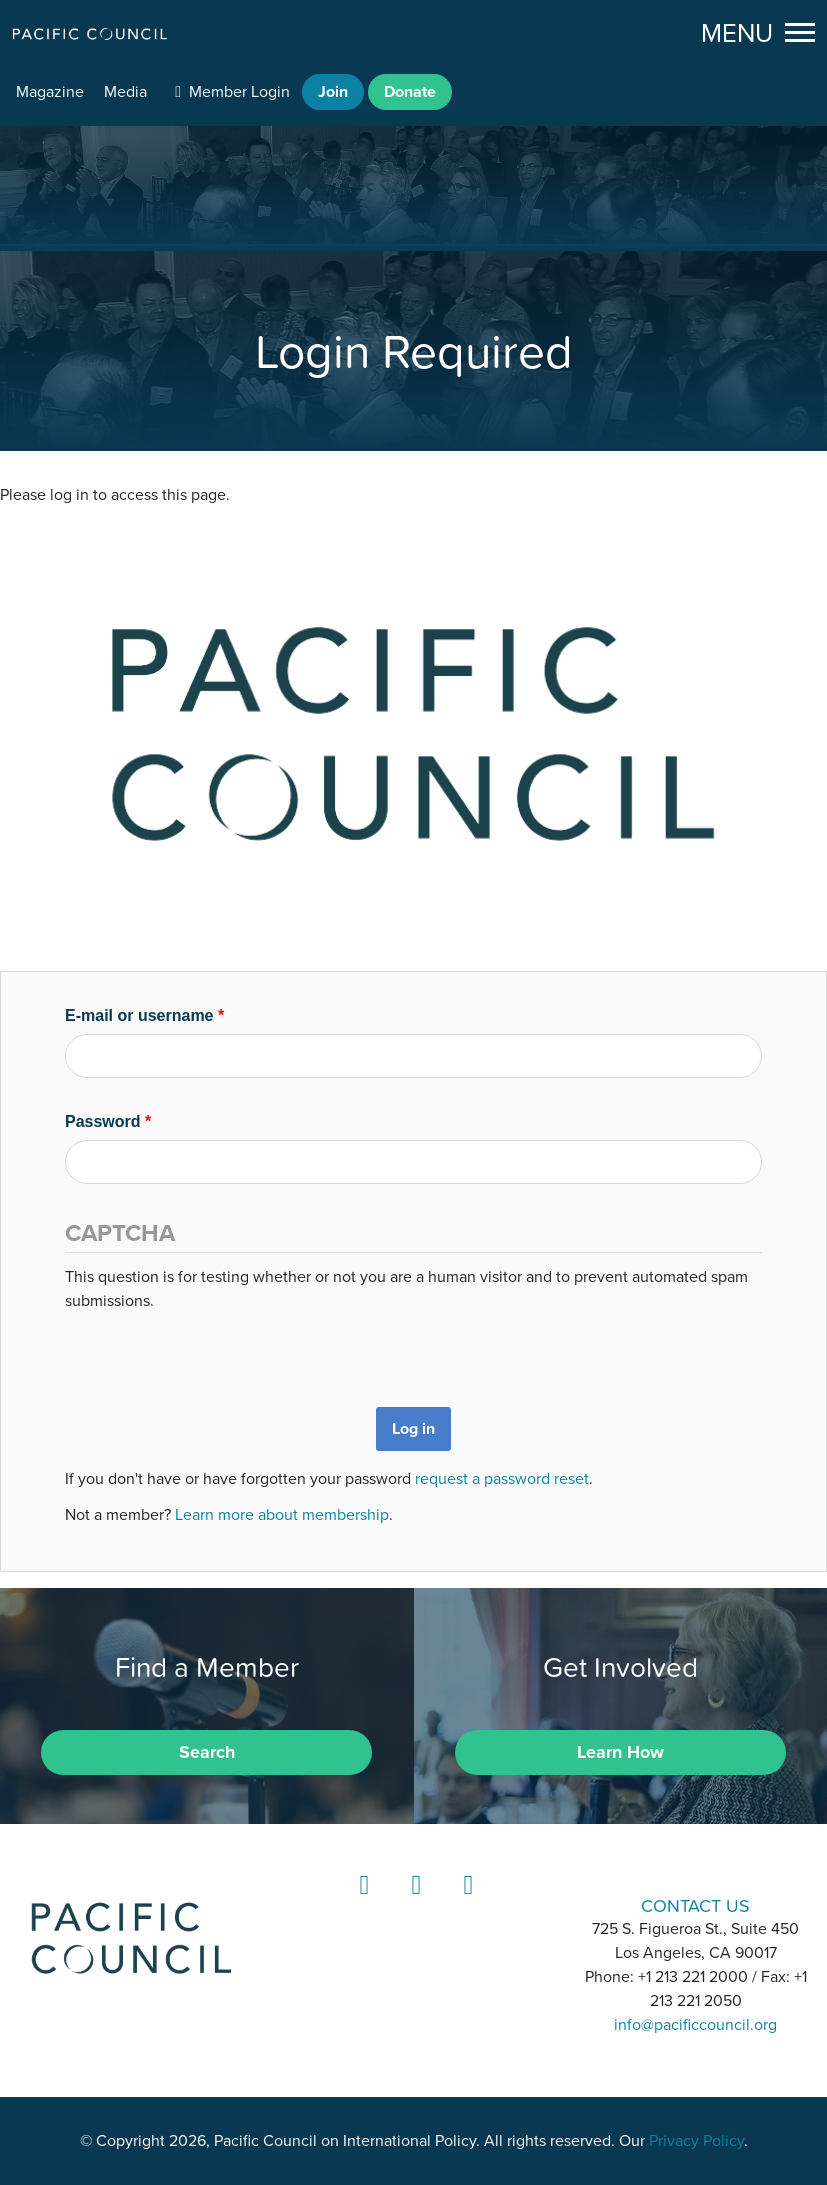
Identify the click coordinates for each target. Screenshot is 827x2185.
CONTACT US (695, 1905)
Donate (410, 92)
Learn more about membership (282, 1515)
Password (108, 1121)
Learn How (620, 1752)
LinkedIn (361, 1903)
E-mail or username (144, 1015)
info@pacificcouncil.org (695, 2025)
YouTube (465, 1903)
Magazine (50, 92)
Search (207, 1752)
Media (125, 92)
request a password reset (502, 1479)
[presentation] (217, 1352)
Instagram (413, 1903)
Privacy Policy (696, 2141)
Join (333, 92)
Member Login (239, 92)
